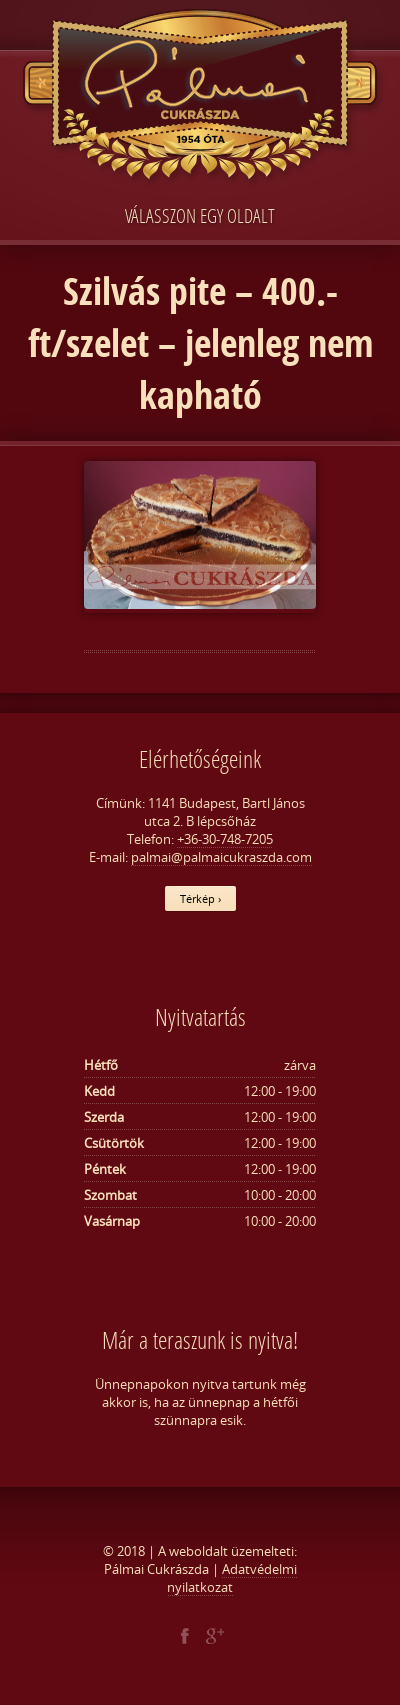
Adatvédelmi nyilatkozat (232, 1578)
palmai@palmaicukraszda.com (221, 857)
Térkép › (200, 898)
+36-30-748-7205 (225, 839)
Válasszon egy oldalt (200, 215)
